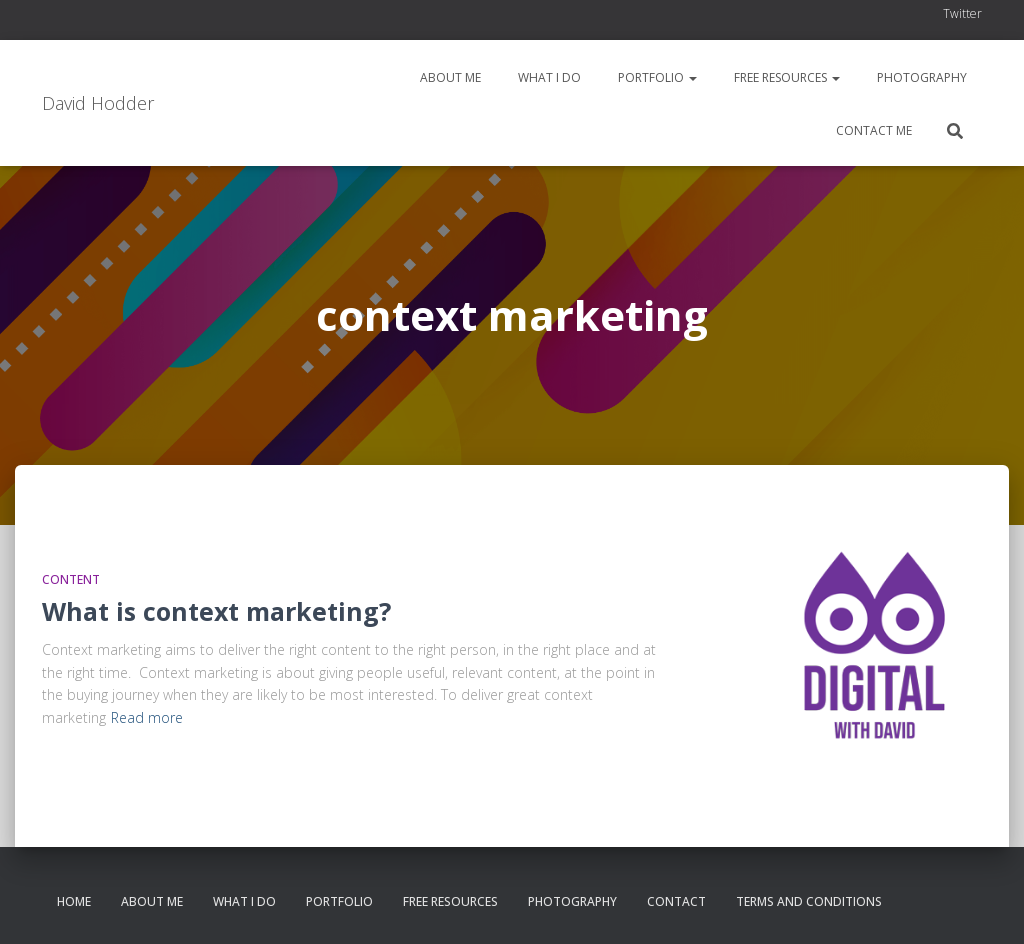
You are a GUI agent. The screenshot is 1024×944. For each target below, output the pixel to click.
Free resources (785, 77)
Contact (676, 901)
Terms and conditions (809, 901)
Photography (920, 77)
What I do (548, 77)
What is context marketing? (216, 611)
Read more (147, 717)
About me (449, 77)
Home (74, 901)
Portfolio (656, 77)
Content (71, 579)
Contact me (872, 130)
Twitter (962, 13)
